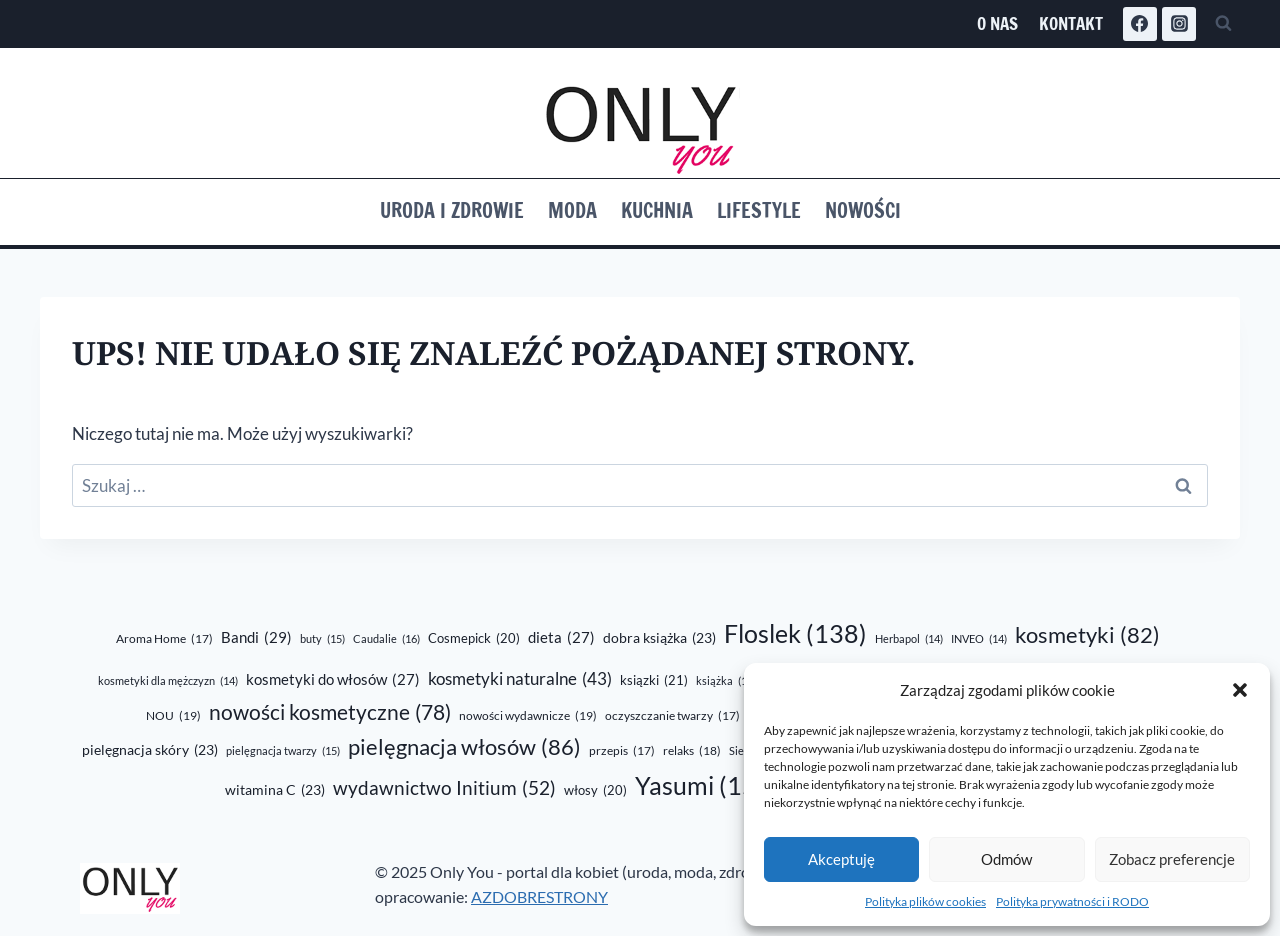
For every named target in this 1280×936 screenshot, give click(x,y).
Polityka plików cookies (925, 901)
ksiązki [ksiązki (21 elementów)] (654, 680)
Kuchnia (657, 210)
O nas (997, 23)
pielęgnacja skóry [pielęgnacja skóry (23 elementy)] (150, 751)
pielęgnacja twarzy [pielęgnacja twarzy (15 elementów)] (283, 751)
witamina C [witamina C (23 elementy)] (275, 791)
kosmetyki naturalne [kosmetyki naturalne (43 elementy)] (520, 679)
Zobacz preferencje (1172, 859)
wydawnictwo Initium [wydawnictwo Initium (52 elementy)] (444, 789)
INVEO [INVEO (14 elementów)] (979, 638)
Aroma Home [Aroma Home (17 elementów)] (164, 639)
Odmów (1006, 859)
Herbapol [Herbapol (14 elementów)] (909, 638)
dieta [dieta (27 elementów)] (561, 637)
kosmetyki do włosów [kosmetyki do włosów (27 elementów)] (333, 679)
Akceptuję (841, 859)
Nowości (863, 210)
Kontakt (1071, 23)
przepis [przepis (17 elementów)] (622, 751)
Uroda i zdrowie (452, 210)
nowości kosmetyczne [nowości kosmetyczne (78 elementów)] (330, 713)
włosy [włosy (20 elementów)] (595, 790)
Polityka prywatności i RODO (1072, 901)
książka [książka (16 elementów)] (726, 681)
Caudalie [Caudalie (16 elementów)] (386, 639)
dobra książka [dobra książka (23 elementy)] (659, 639)
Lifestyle (759, 210)
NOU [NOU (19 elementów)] (173, 716)
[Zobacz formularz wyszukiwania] (1223, 24)
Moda (572, 210)
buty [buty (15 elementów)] (322, 639)
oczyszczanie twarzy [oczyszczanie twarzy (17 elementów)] (672, 716)
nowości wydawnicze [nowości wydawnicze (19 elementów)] (528, 716)
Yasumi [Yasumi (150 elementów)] (707, 785)
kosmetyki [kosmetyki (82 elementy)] (1087, 635)
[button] (1240, 690)
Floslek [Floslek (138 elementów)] (795, 634)
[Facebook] (1140, 24)
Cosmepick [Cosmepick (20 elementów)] (474, 638)
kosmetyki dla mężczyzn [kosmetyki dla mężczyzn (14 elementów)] (168, 680)
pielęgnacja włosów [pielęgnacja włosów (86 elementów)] (464, 747)
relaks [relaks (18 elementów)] (692, 750)
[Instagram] (1179, 24)
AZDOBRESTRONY (539, 896)
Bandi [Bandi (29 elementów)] (256, 637)
